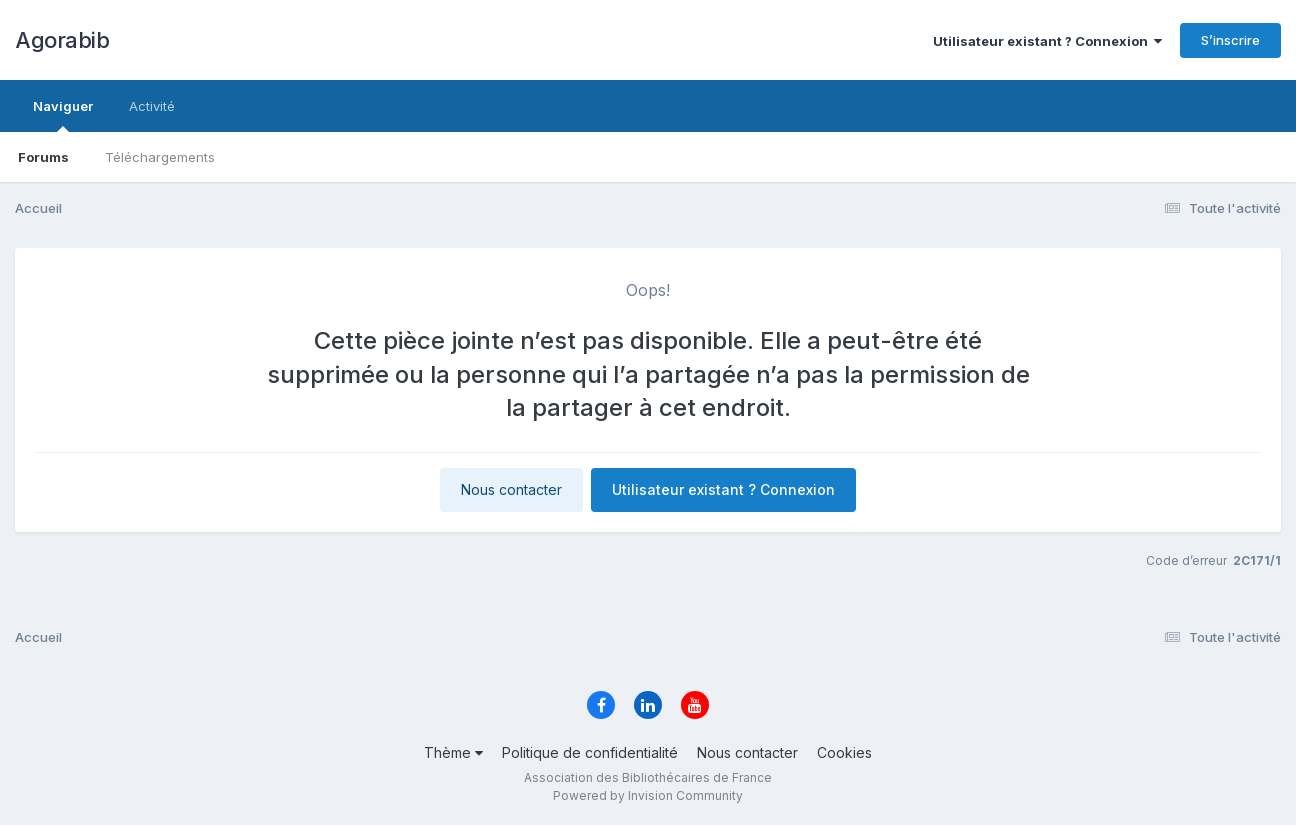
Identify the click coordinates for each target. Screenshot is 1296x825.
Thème (453, 752)
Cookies (844, 752)
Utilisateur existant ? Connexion (1047, 41)
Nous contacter (511, 489)
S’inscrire (1230, 40)
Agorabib (62, 40)
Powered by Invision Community (648, 795)
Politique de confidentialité (590, 752)
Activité (152, 106)
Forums (43, 157)
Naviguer (63, 115)
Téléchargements (160, 157)
